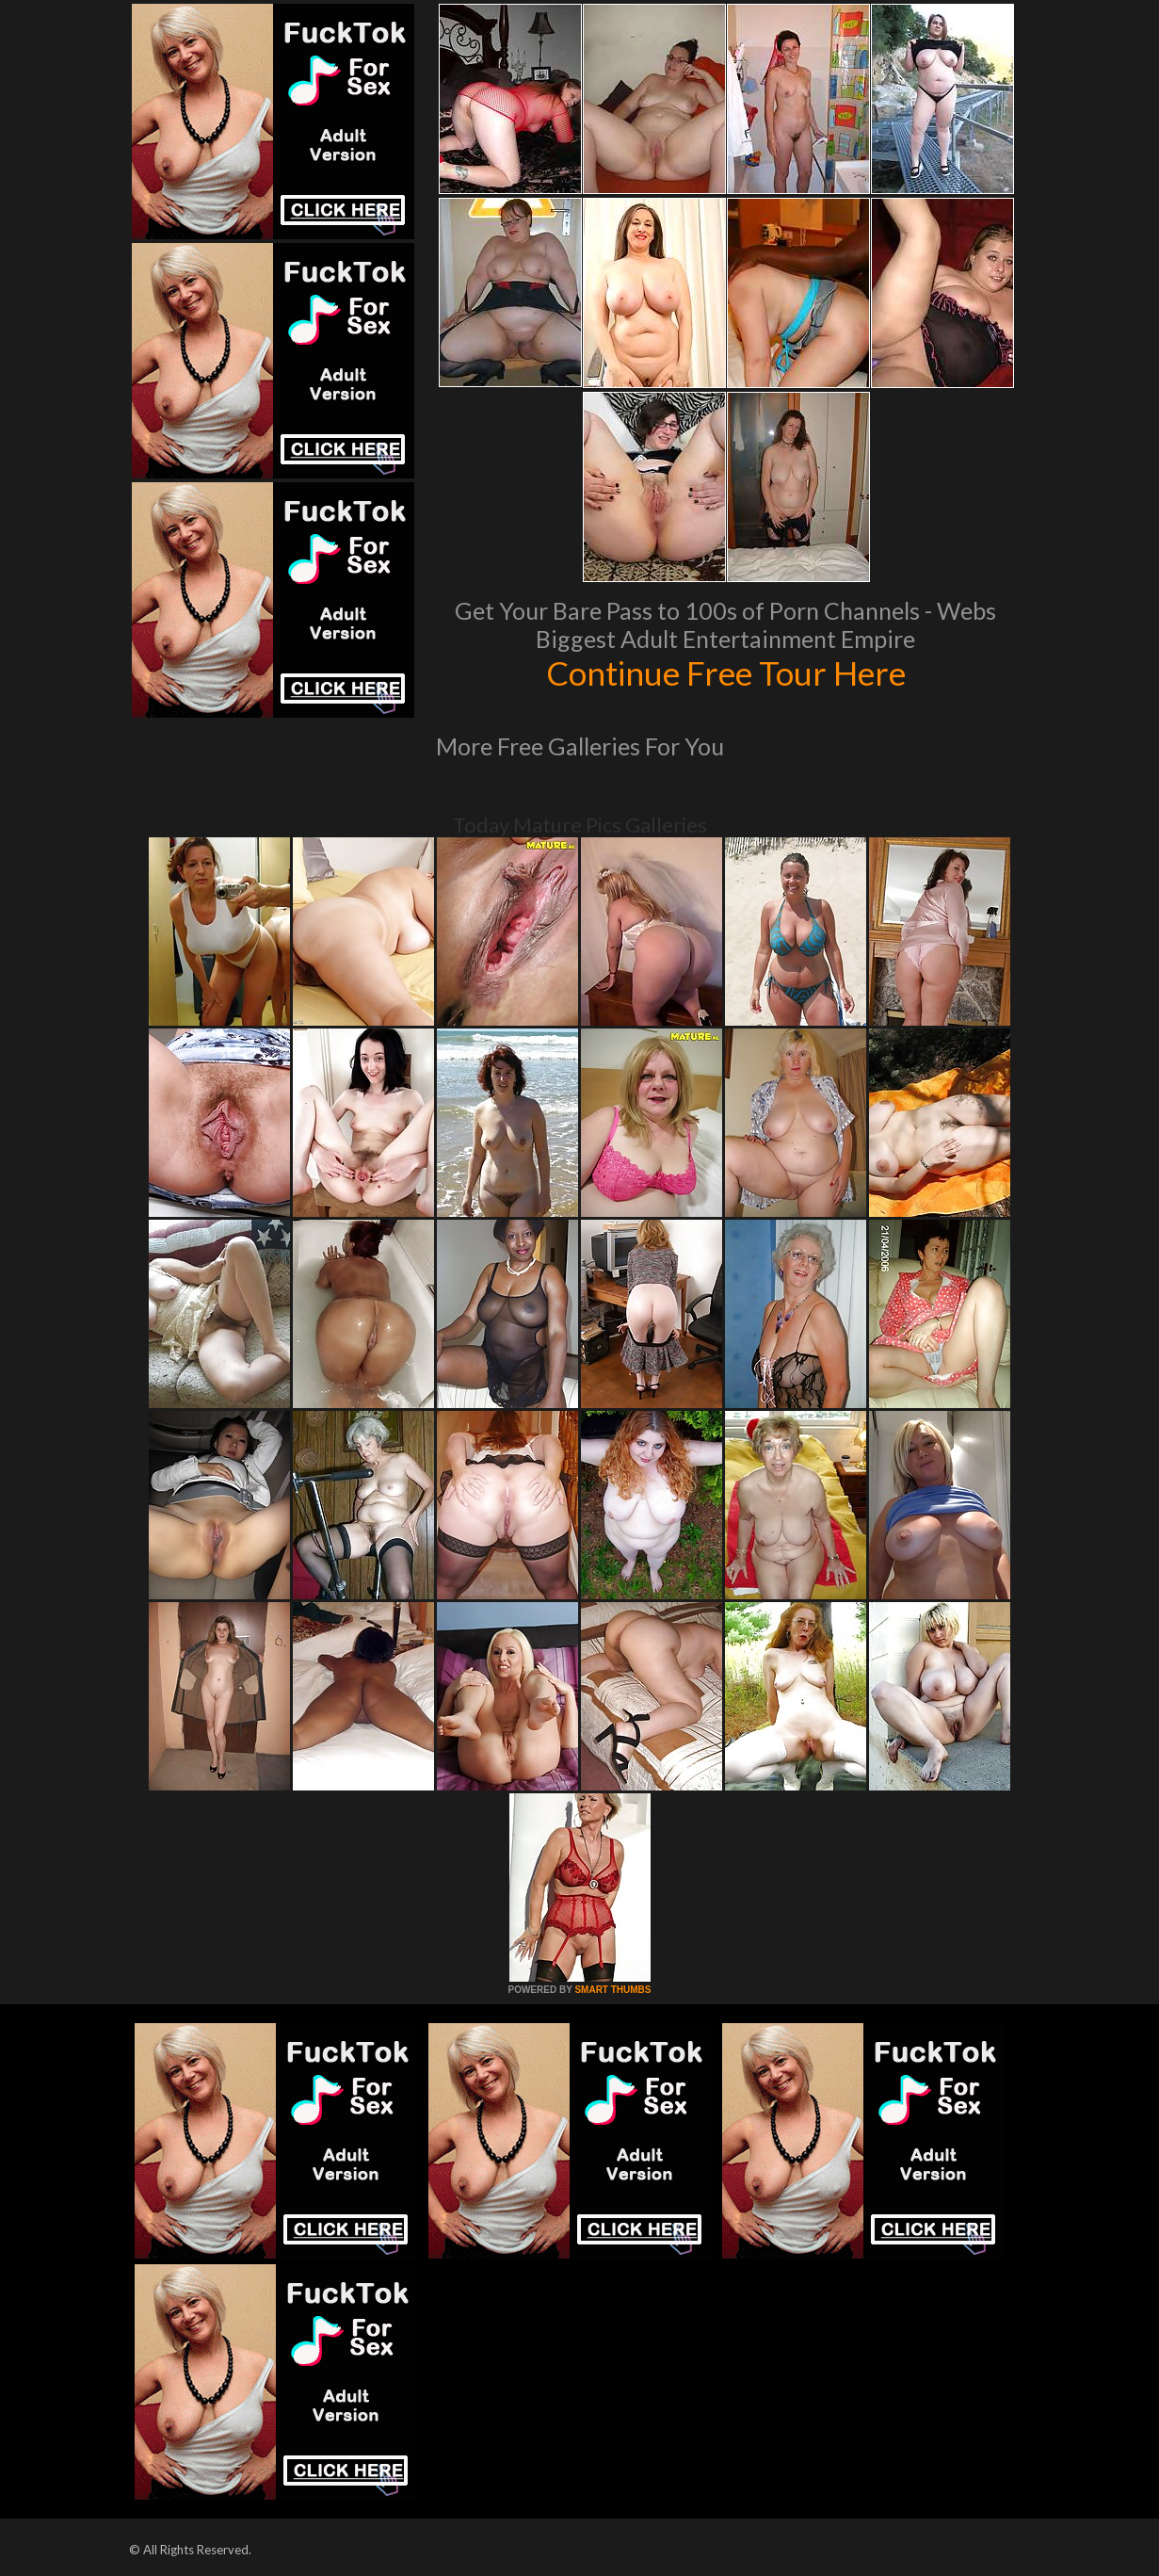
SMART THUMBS (612, 1990)
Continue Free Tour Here (726, 672)
